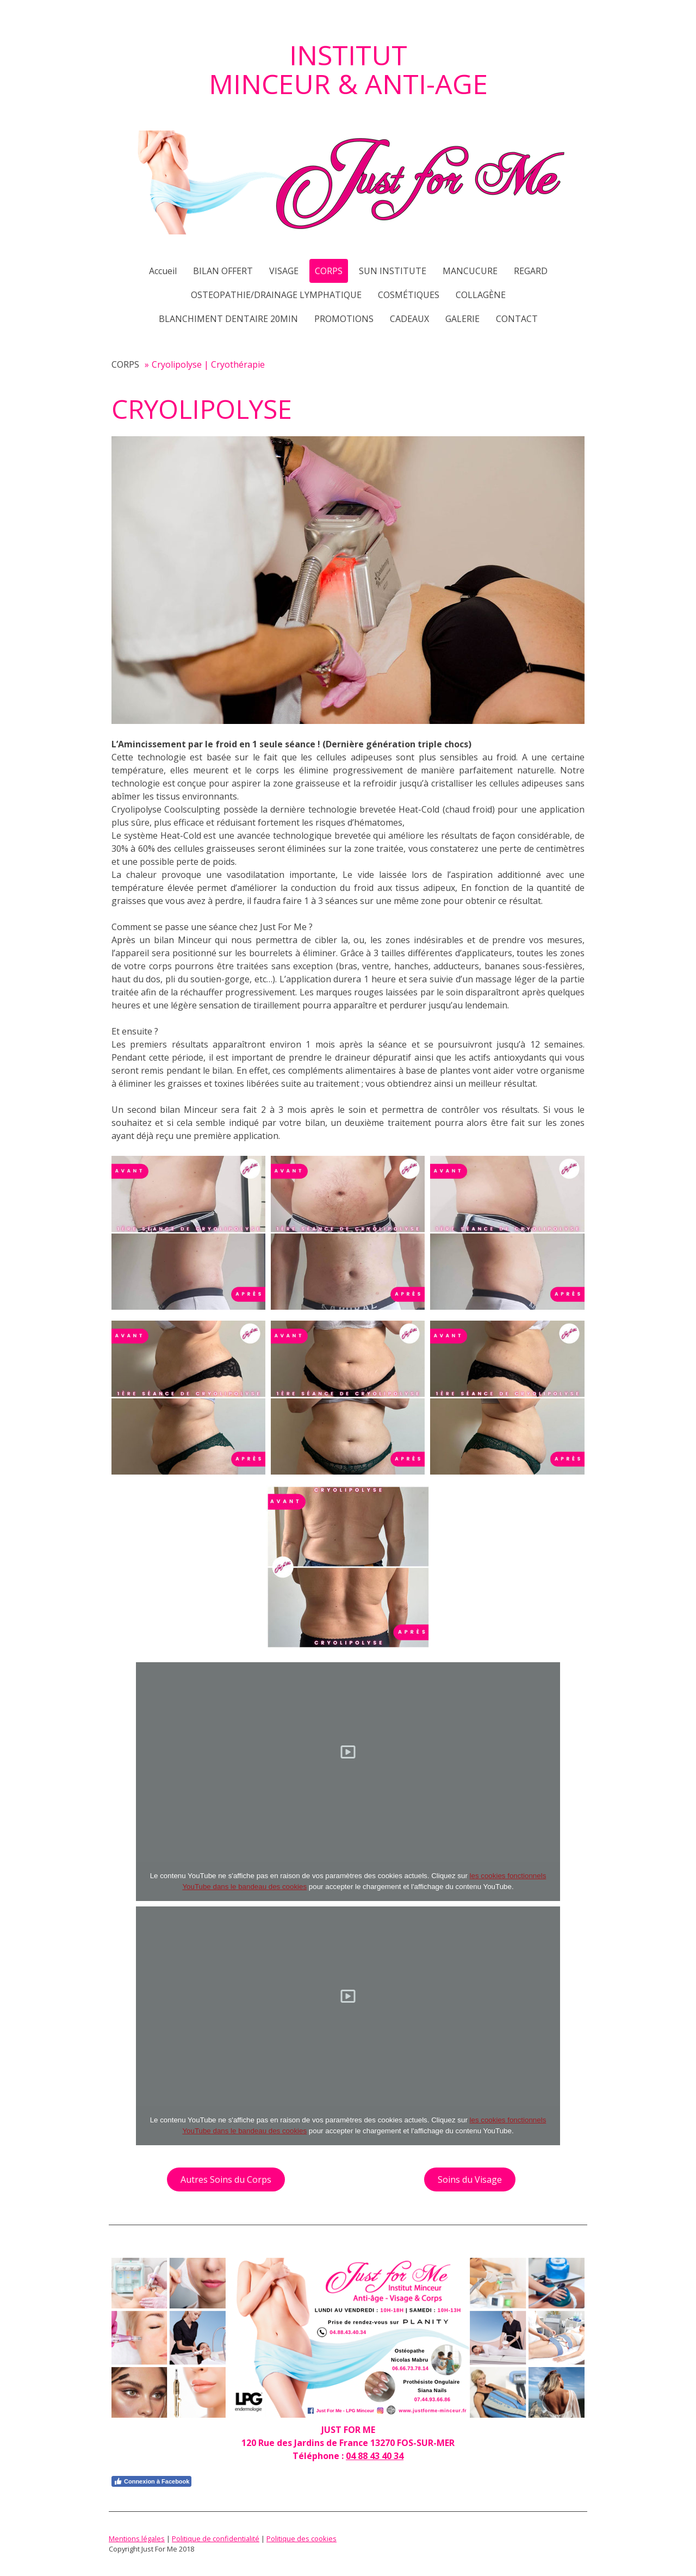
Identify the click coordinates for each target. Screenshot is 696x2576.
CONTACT (517, 319)
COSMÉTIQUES (408, 295)
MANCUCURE (470, 271)
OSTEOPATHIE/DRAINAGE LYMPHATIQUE (276, 295)
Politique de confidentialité (215, 2538)
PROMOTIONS (344, 319)
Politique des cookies (301, 2538)
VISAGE (284, 271)
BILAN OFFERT (223, 271)
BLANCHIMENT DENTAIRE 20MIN (228, 319)
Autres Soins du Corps (226, 2179)
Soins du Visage (470, 2179)
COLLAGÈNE (481, 295)
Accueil (163, 271)
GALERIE (462, 319)
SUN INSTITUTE (392, 271)
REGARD (531, 271)
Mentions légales (137, 2538)
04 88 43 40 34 (374, 2456)
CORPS (329, 271)
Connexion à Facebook (151, 2481)
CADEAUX (409, 319)
